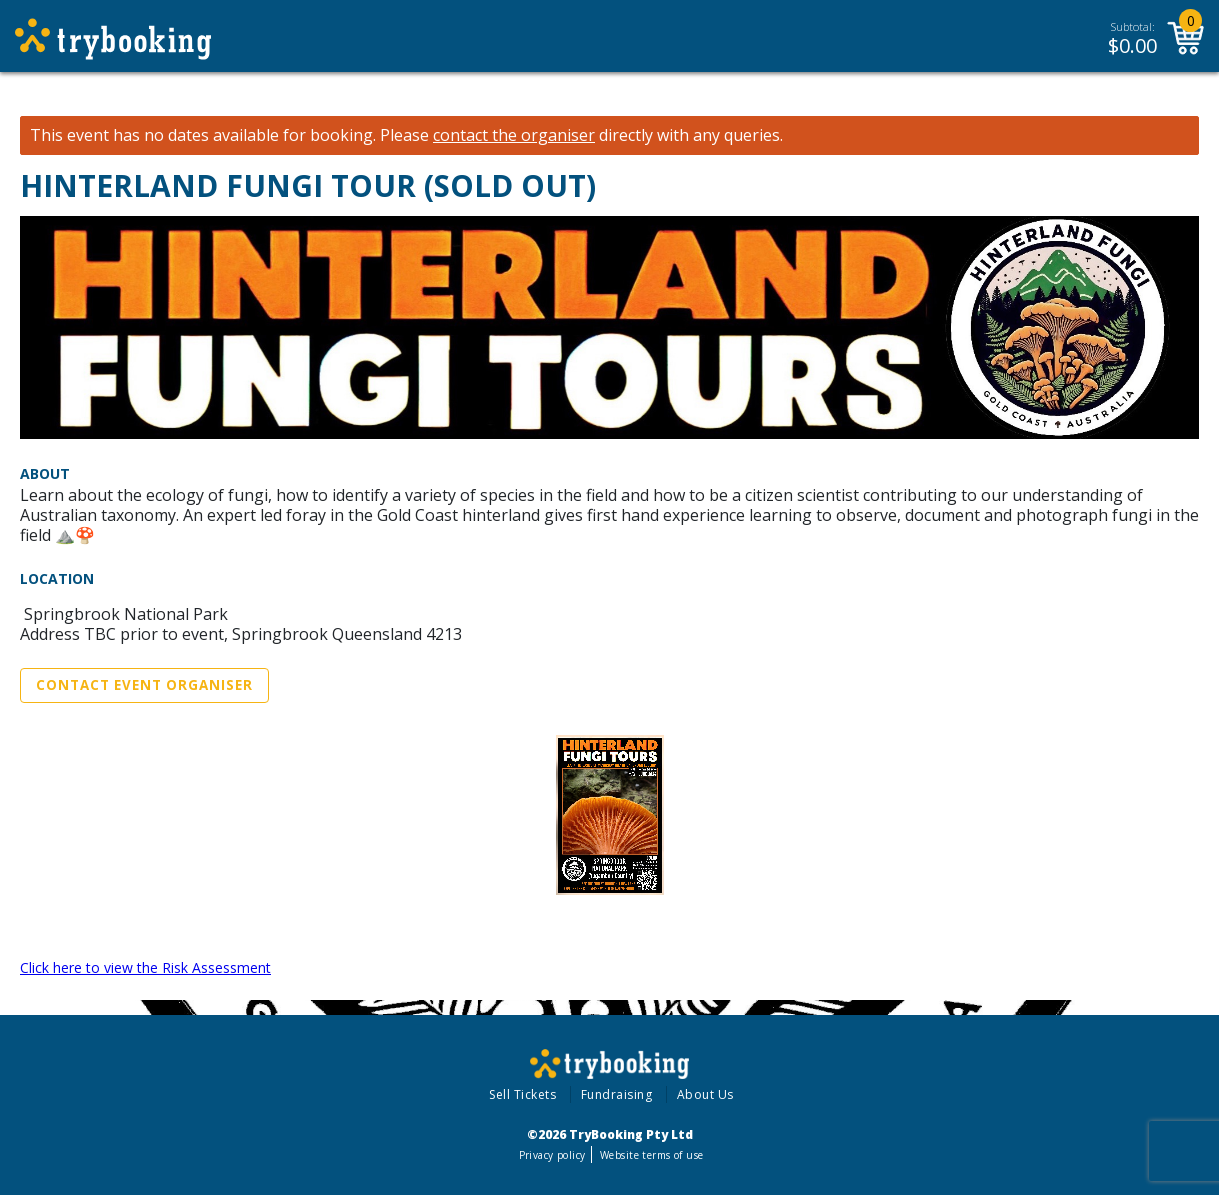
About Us (705, 1094)
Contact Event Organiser (144, 685)
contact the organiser (514, 135)
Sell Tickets (522, 1094)
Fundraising (617, 1094)
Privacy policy (552, 1155)
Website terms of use (651, 1155)
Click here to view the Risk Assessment (145, 967)
